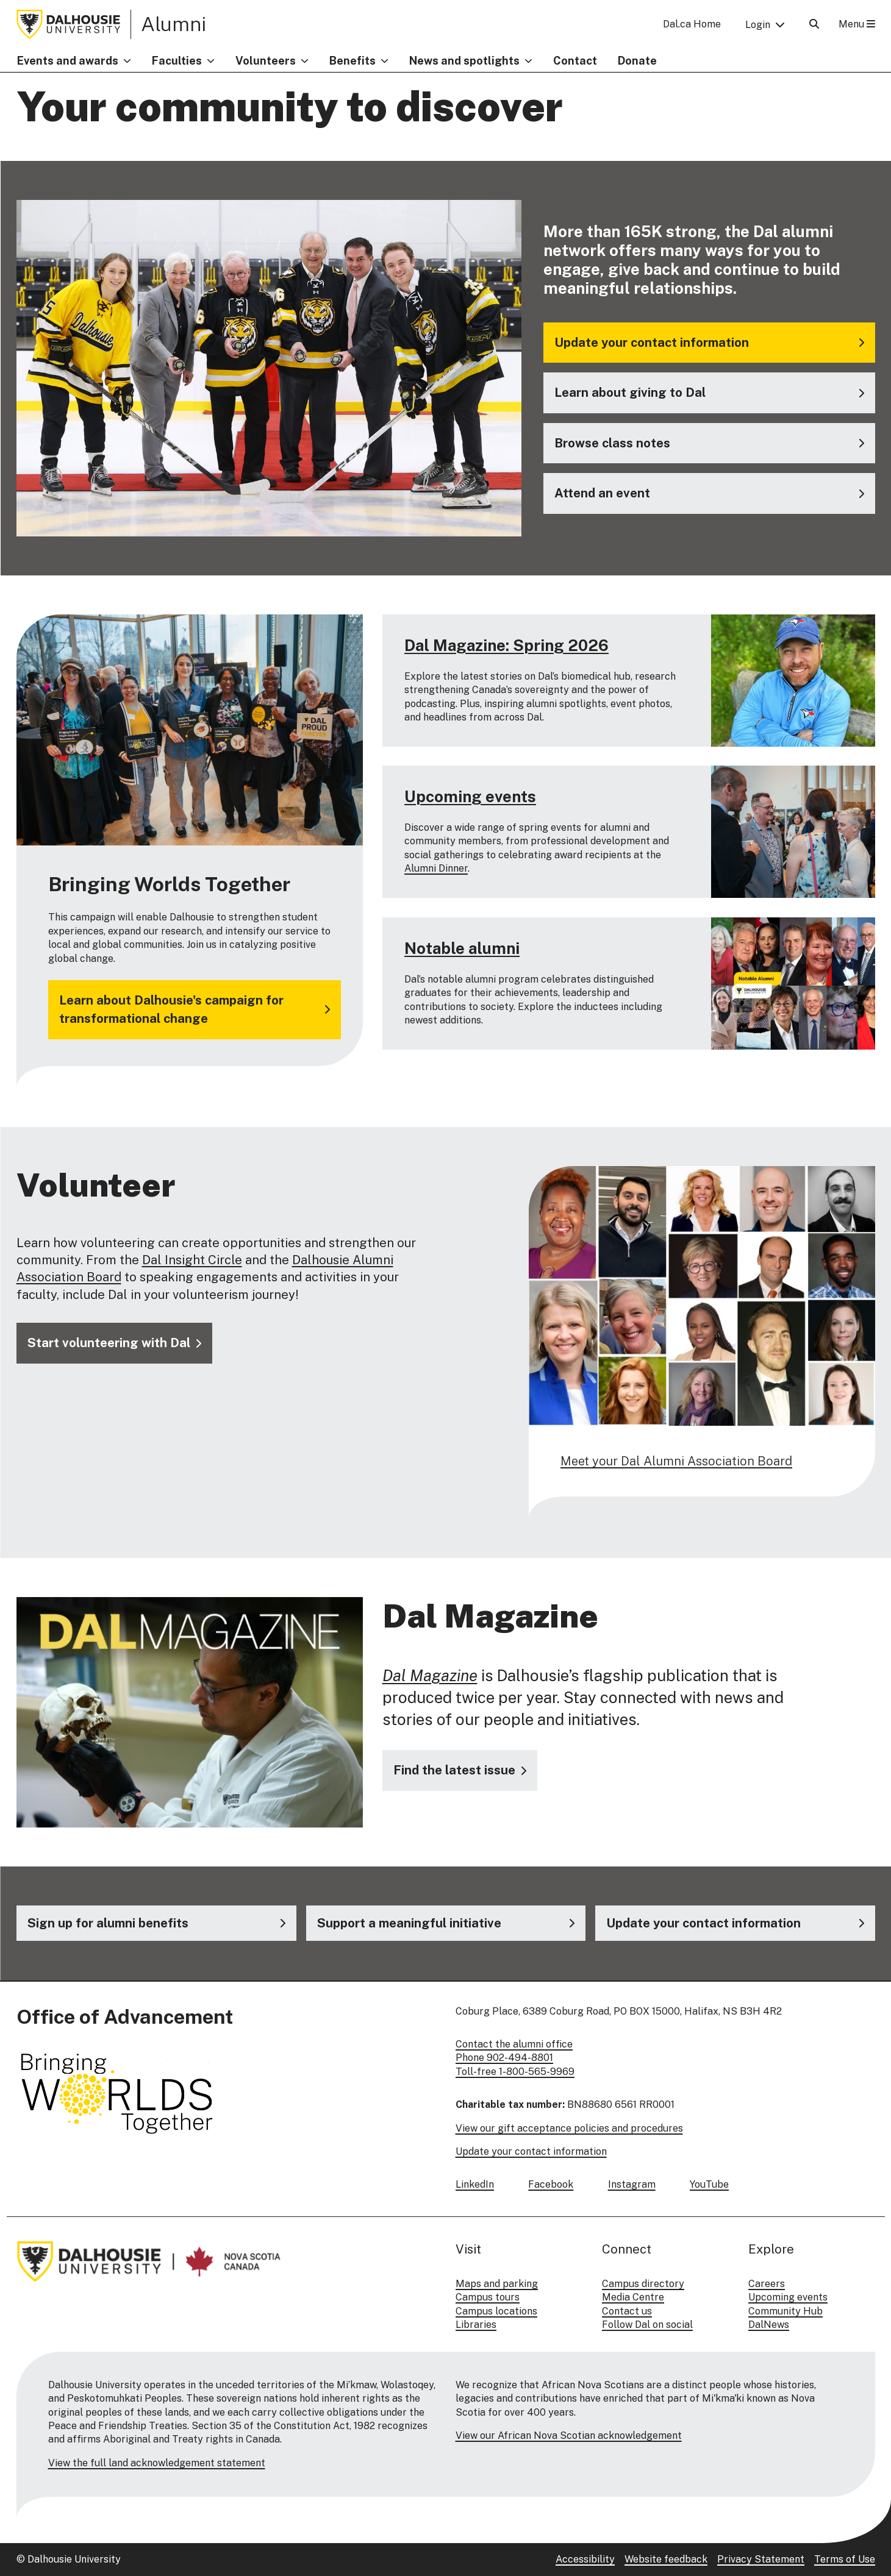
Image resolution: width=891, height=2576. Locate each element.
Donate (637, 60)
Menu (857, 24)
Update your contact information (531, 2151)
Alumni (173, 23)
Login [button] (757, 24)
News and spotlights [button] (464, 60)
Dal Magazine (430, 1675)
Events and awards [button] (67, 60)
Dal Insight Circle (192, 1260)
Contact (575, 60)
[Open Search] (814, 24)
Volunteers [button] (265, 60)
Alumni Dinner (436, 869)
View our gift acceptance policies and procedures (569, 2128)
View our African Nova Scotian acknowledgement (569, 2435)
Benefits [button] (352, 60)
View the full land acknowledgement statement (156, 2463)
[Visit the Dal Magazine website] (459, 1770)
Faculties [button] (177, 60)
